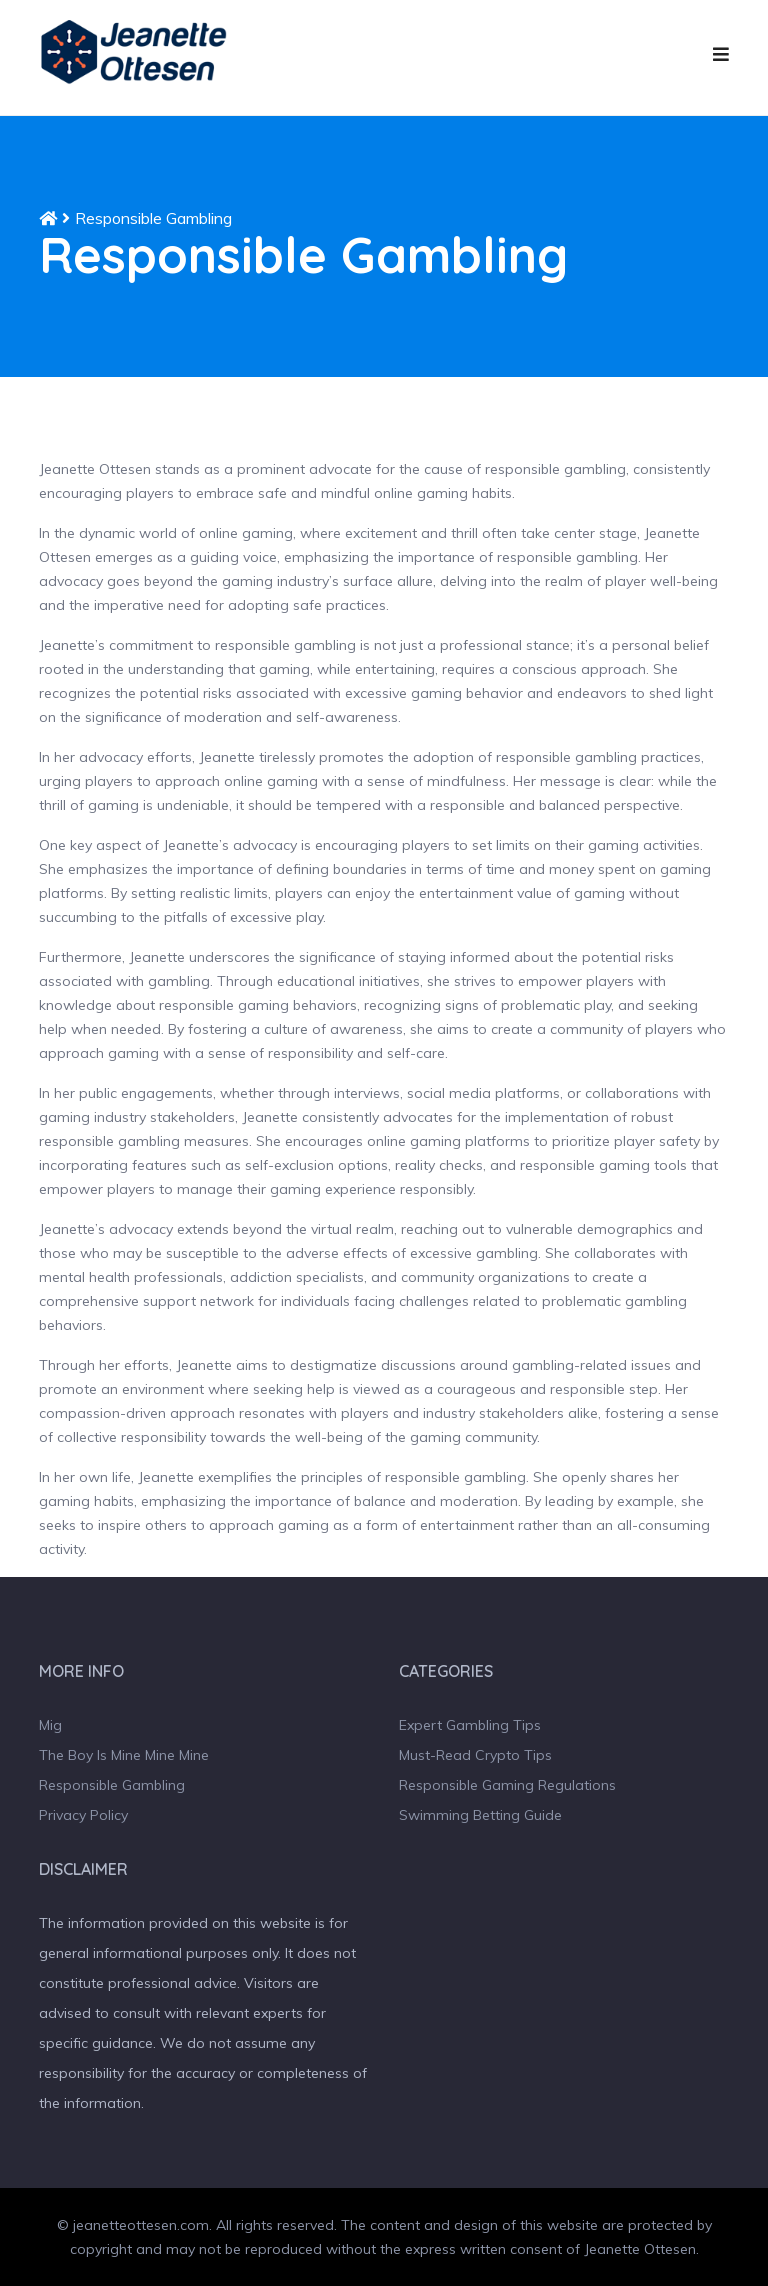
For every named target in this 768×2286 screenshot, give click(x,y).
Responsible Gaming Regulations (507, 1785)
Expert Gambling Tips (470, 1725)
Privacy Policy (83, 1815)
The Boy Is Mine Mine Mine (124, 1755)
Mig (50, 1725)
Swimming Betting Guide (480, 1815)
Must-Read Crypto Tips (475, 1755)
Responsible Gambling (112, 1785)
